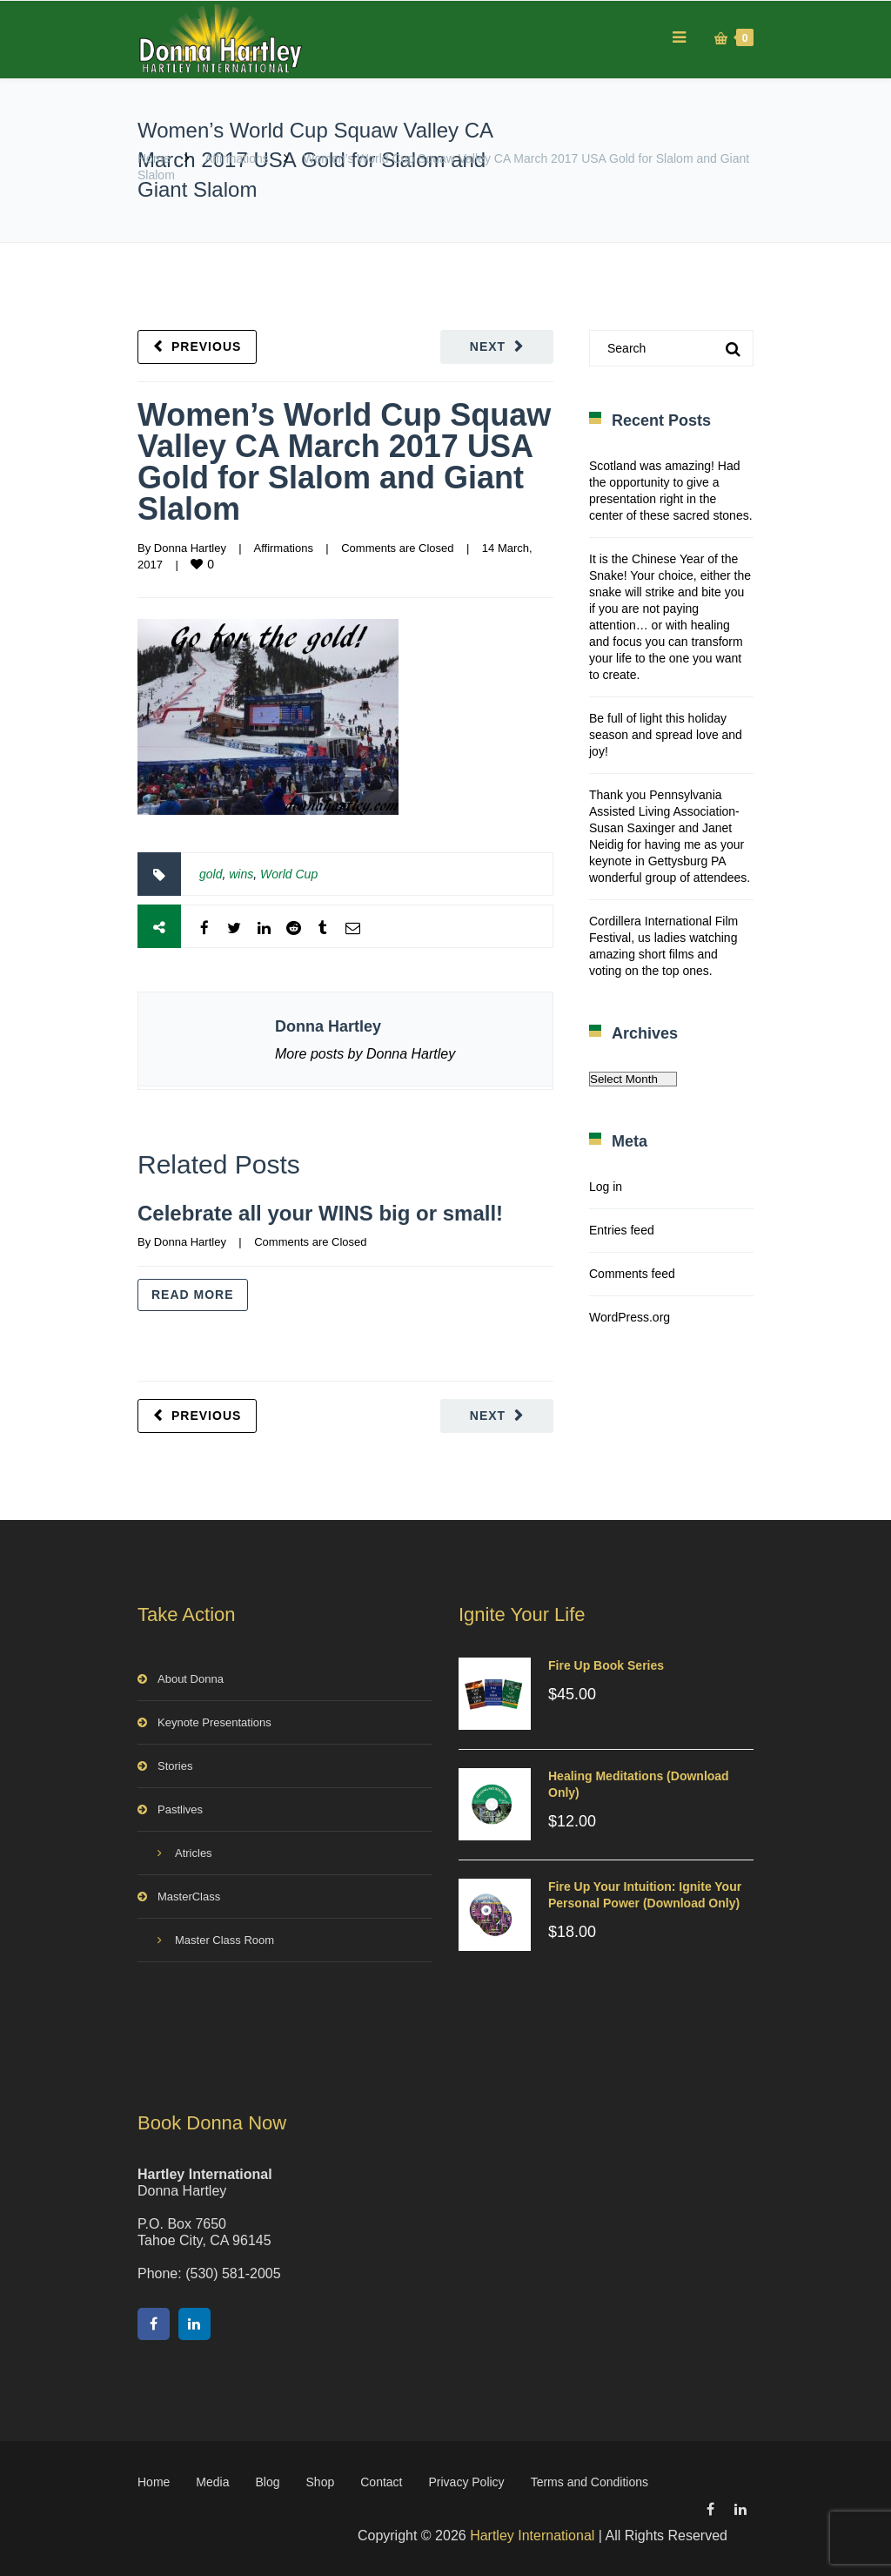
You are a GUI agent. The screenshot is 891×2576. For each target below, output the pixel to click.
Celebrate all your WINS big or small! (320, 1213)
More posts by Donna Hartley (365, 1053)
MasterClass (188, 1896)
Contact (381, 2482)
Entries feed (621, 1230)
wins (241, 874)
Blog (268, 2482)
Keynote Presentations (214, 1722)
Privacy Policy (466, 2482)
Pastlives (180, 1809)
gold (210, 874)
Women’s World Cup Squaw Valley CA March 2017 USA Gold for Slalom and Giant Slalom (344, 462)
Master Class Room (224, 1940)
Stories (174, 1765)
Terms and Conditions (589, 2482)
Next (488, 346)
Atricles (193, 1853)
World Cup (289, 874)
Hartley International (532, 2535)
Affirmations (236, 158)
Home (153, 158)
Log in (605, 1187)
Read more (192, 1294)
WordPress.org (629, 1317)
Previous (206, 346)
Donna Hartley (190, 548)
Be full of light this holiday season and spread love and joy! (665, 734)
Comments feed (632, 1274)
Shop (320, 2482)
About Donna (190, 1678)
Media (212, 2482)
